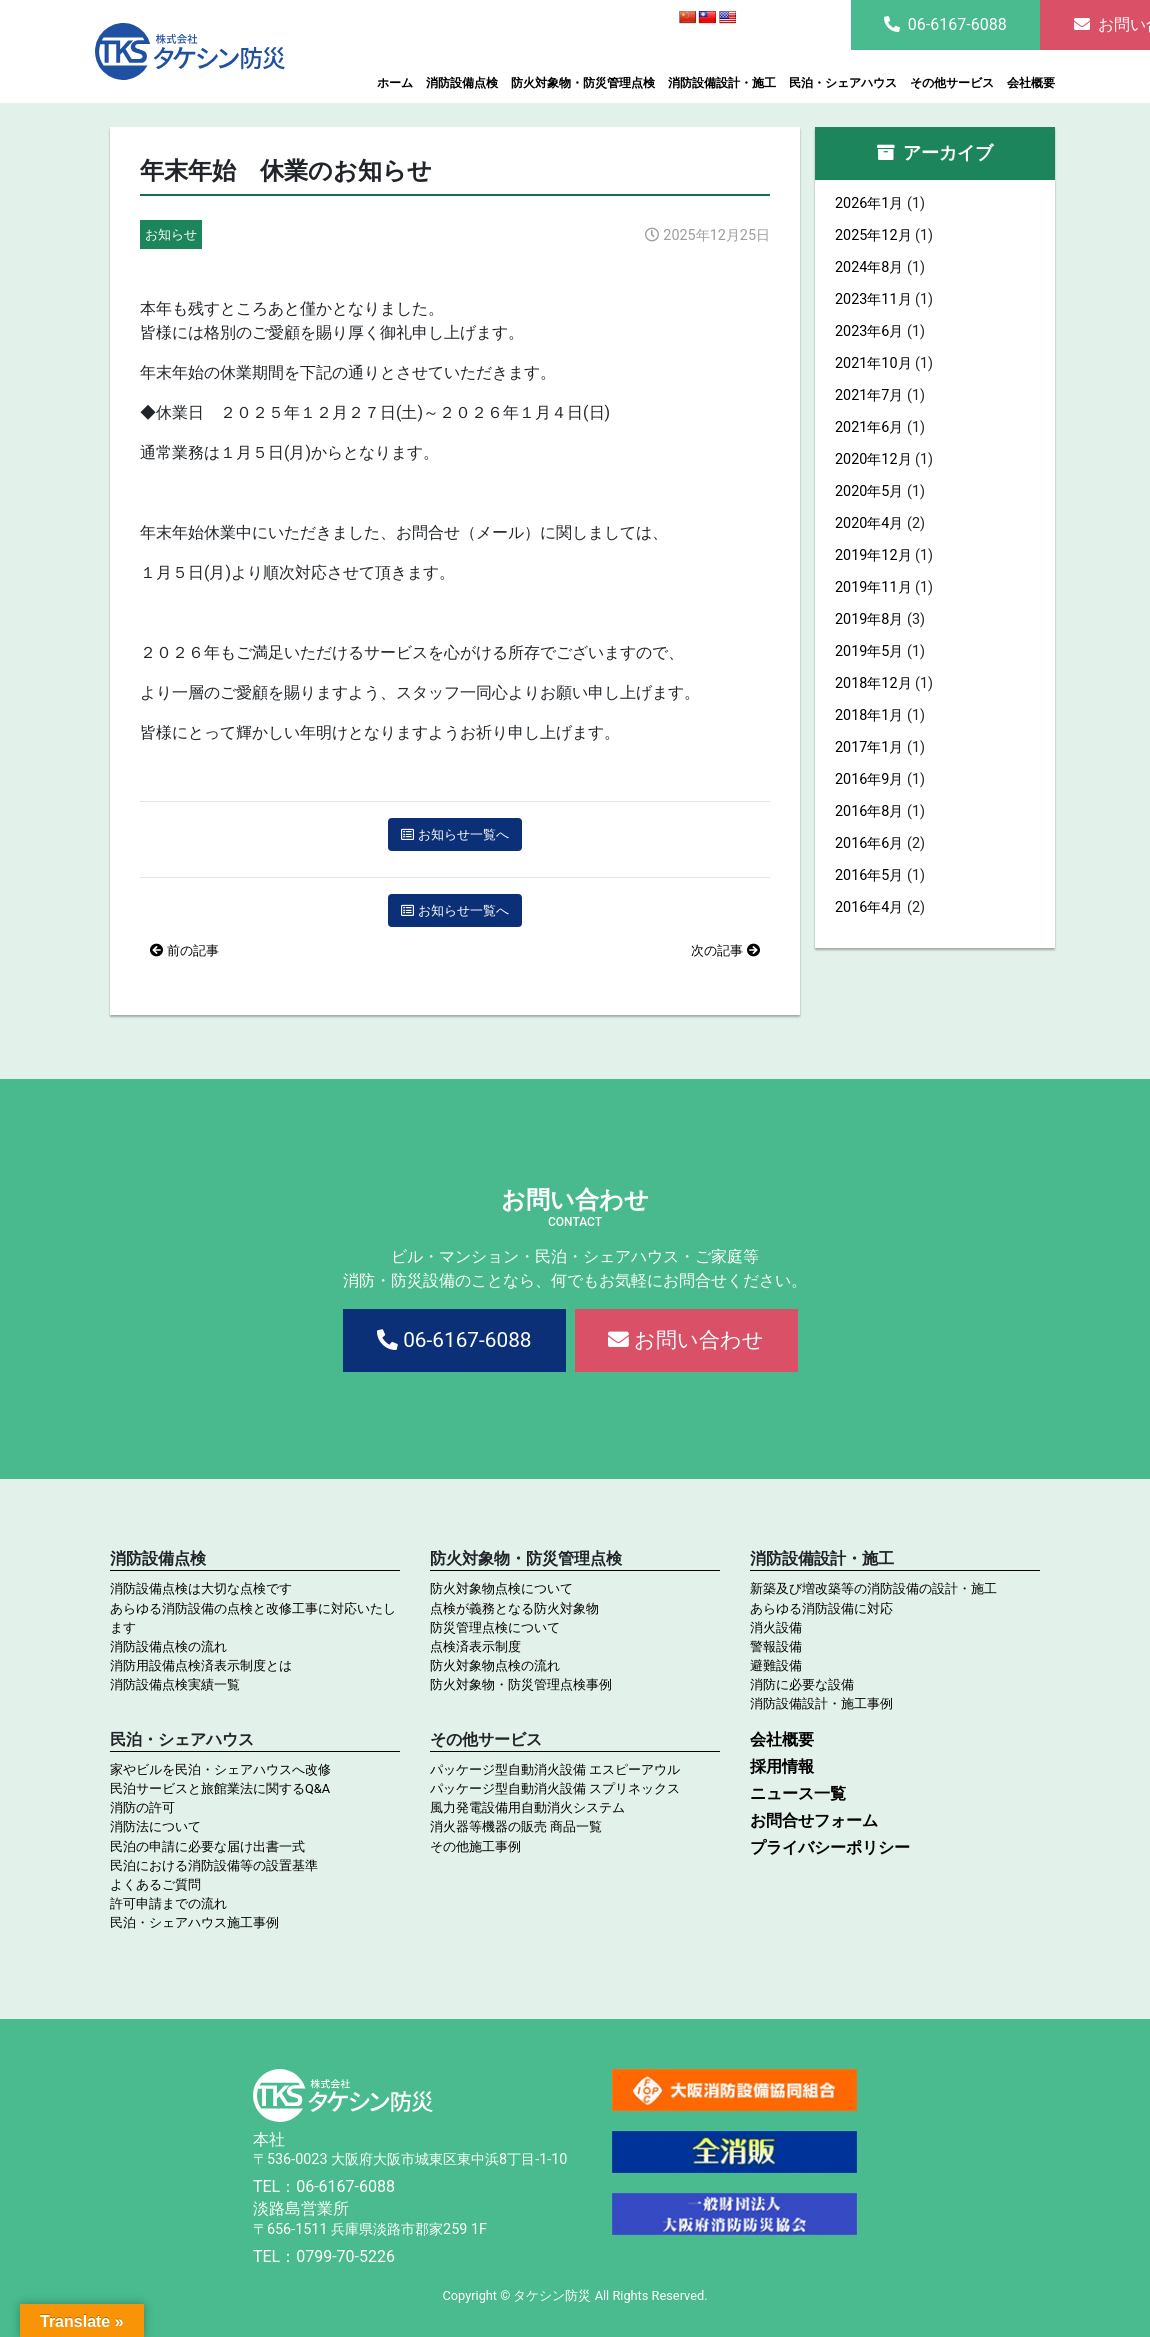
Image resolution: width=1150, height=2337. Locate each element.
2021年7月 (869, 395)
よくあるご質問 (155, 1884)
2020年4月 (869, 523)
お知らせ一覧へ (455, 834)
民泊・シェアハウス (843, 83)
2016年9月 (869, 779)
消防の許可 (142, 1807)
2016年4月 (869, 907)
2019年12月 (873, 555)
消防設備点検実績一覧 (175, 1684)
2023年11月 (873, 299)
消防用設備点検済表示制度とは (201, 1665)
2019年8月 (869, 619)
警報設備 (776, 1646)
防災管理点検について (495, 1627)
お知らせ (171, 234)
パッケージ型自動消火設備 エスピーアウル (555, 1769)
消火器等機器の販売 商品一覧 (516, 1826)
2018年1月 (869, 715)
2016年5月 (869, 875)
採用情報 (782, 1766)
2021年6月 (869, 427)
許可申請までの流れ (168, 1903)
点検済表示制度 (475, 1646)
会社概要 (1031, 83)
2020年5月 (869, 491)
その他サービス (952, 83)
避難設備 (776, 1665)
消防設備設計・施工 (722, 83)
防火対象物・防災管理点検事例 (521, 1684)
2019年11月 (873, 587)
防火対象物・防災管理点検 (583, 83)
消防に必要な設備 (802, 1684)
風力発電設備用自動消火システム (527, 1807)
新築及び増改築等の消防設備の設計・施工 (873, 1588)
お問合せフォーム (814, 1820)
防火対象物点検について (501, 1588)
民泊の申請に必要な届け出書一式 (207, 1846)
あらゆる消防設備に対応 (821, 1608)
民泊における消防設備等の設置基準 (214, 1865)
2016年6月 (869, 843)
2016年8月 (869, 811)
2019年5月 (869, 651)
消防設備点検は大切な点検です (201, 1588)
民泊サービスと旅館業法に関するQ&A (220, 1788)
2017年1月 (869, 747)
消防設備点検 (462, 83)
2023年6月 (869, 331)
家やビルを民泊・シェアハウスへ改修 (220, 1769)
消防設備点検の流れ (168, 1646)
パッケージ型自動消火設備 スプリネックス (555, 1788)
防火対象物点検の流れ (495, 1665)
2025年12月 (873, 235)
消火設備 (776, 1627)
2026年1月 (869, 203)
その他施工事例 (475, 1846)
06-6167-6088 (945, 24)
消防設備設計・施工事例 (821, 1703)
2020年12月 (873, 459)
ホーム (395, 83)
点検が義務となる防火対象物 (514, 1608)
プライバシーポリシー (830, 1847)
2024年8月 (869, 267)
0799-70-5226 (345, 2256)
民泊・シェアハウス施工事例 (194, 1922)
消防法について (155, 1826)
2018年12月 (873, 683)
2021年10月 (873, 363)
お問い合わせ (686, 1340)
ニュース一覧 (798, 1793)
